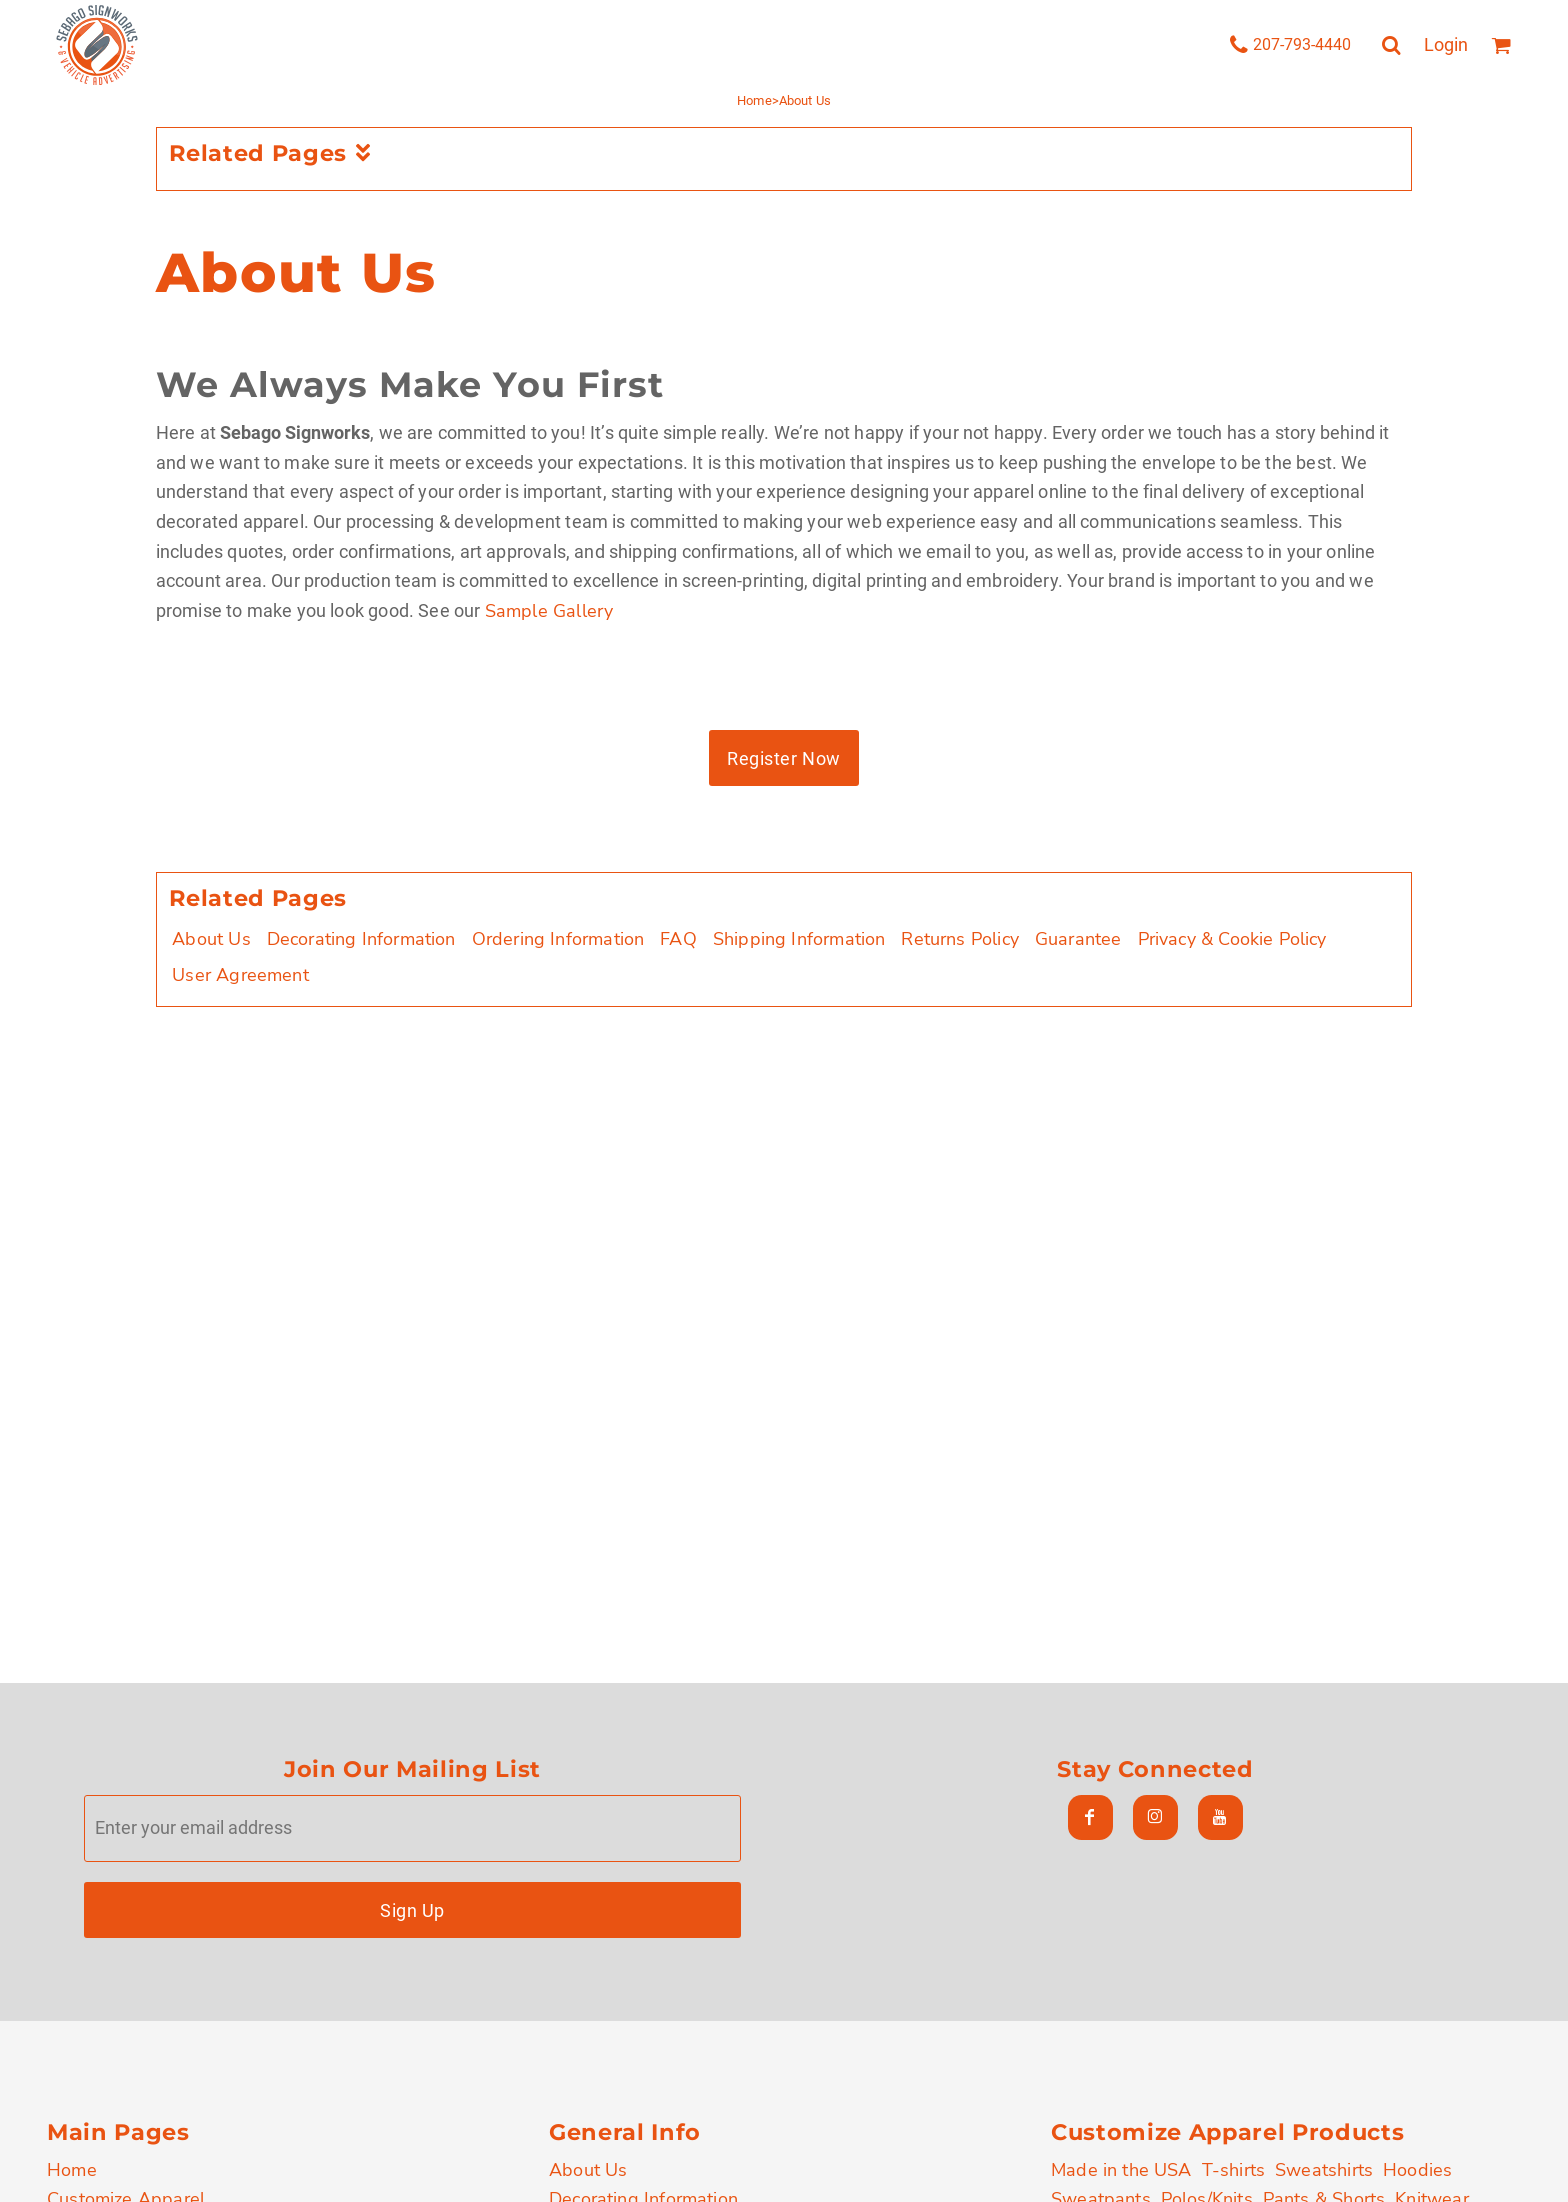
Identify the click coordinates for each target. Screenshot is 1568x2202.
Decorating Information (361, 939)
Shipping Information (799, 939)
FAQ (678, 939)
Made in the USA (1121, 2170)
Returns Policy (960, 939)
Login (1446, 44)
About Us (211, 939)
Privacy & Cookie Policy (1232, 939)
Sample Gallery (549, 611)
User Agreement (240, 975)
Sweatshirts (1324, 2170)
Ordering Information (558, 939)
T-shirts (1233, 2170)
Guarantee (1078, 939)
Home (754, 100)
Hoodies (1417, 2170)
